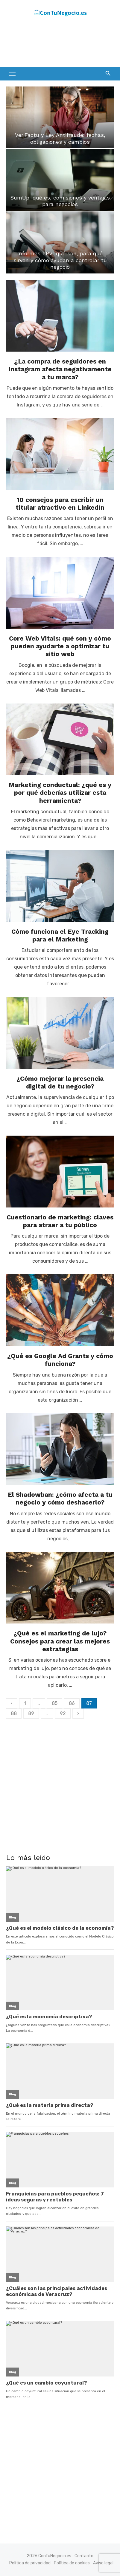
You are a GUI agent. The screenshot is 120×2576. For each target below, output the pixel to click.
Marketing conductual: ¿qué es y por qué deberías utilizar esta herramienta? (60, 792)
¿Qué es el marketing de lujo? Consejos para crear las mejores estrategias (60, 1641)
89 (31, 1713)
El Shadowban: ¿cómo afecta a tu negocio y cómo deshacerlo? (60, 1498)
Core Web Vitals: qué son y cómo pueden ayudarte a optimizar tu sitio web (60, 646)
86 (72, 1703)
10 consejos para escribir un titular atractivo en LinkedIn (60, 503)
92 (63, 1713)
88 (14, 1713)
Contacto (84, 2555)
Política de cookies (72, 2563)
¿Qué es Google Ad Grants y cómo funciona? (60, 1359)
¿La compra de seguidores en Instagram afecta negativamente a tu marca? (60, 369)
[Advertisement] (54, 43)
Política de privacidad (30, 2563)
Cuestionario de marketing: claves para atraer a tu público (60, 1221)
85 (54, 1703)
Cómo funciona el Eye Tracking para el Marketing (60, 935)
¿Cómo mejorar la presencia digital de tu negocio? (60, 1082)
